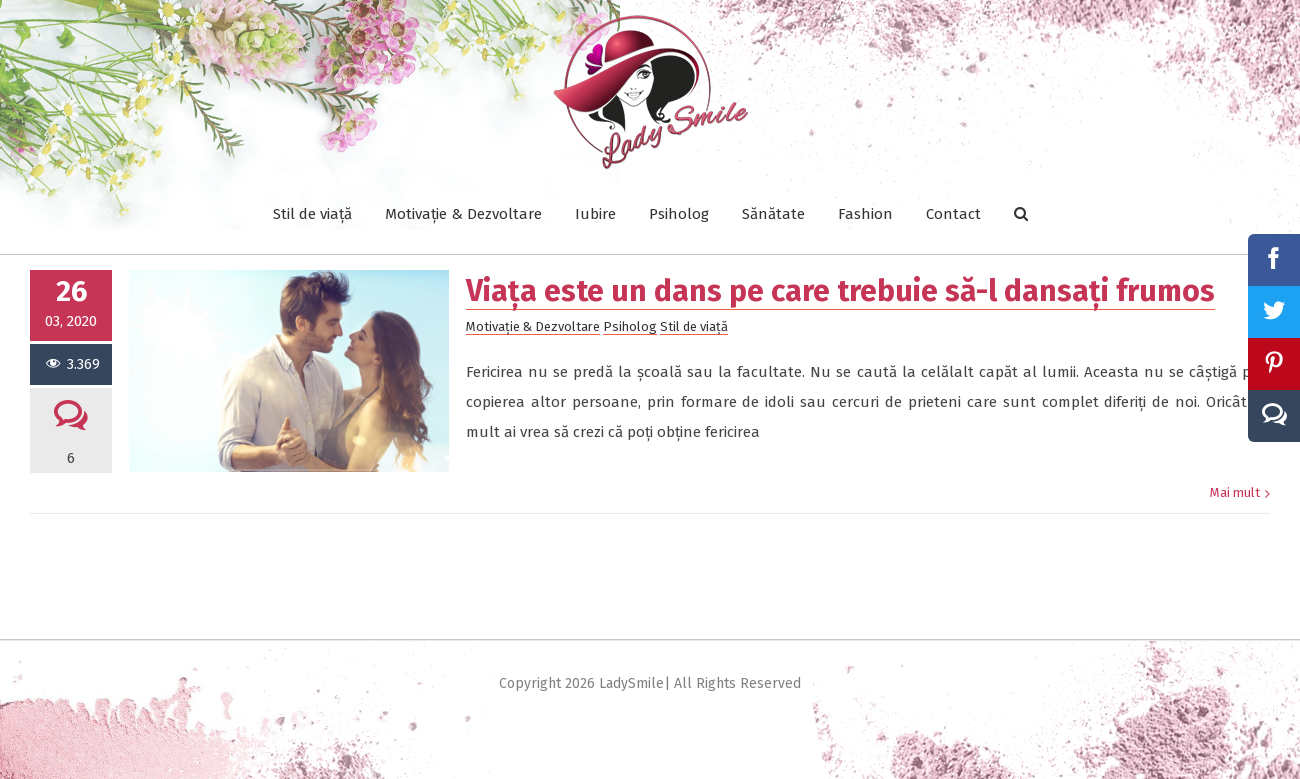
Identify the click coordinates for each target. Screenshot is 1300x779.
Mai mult (1235, 418)
